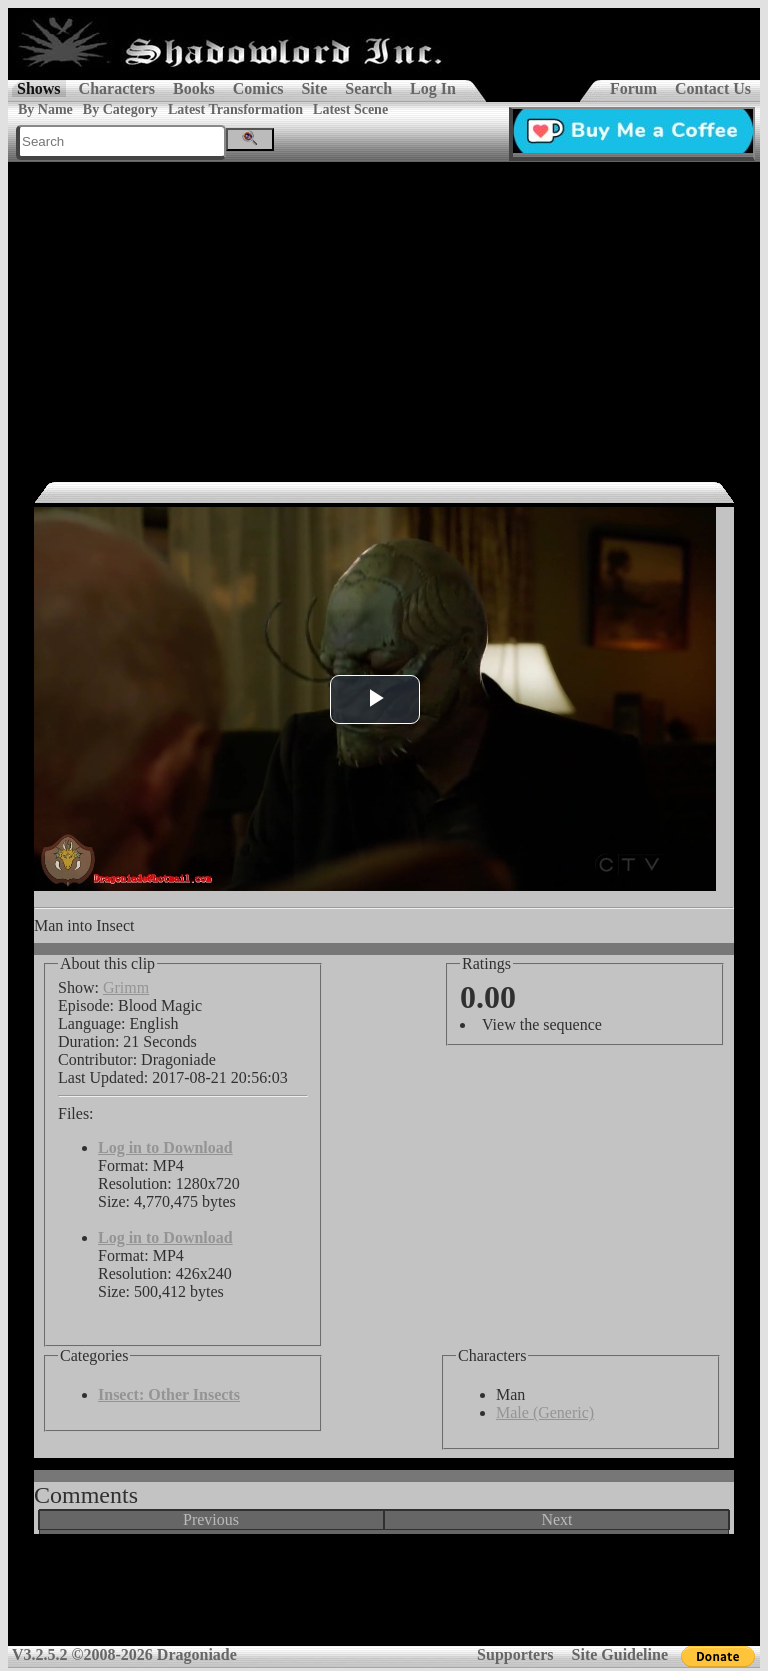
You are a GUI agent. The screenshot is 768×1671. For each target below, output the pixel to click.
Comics (258, 88)
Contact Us (713, 88)
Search (368, 88)
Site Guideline (620, 1654)
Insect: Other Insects (169, 1394)
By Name (45, 109)
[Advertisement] (384, 312)
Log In (433, 88)
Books (194, 88)
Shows (39, 88)
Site (314, 88)
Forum (633, 88)
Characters (117, 88)
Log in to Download (165, 1147)
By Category (120, 109)
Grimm (126, 987)
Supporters (515, 1654)
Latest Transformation (235, 109)
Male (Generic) (545, 1412)
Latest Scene (350, 109)
